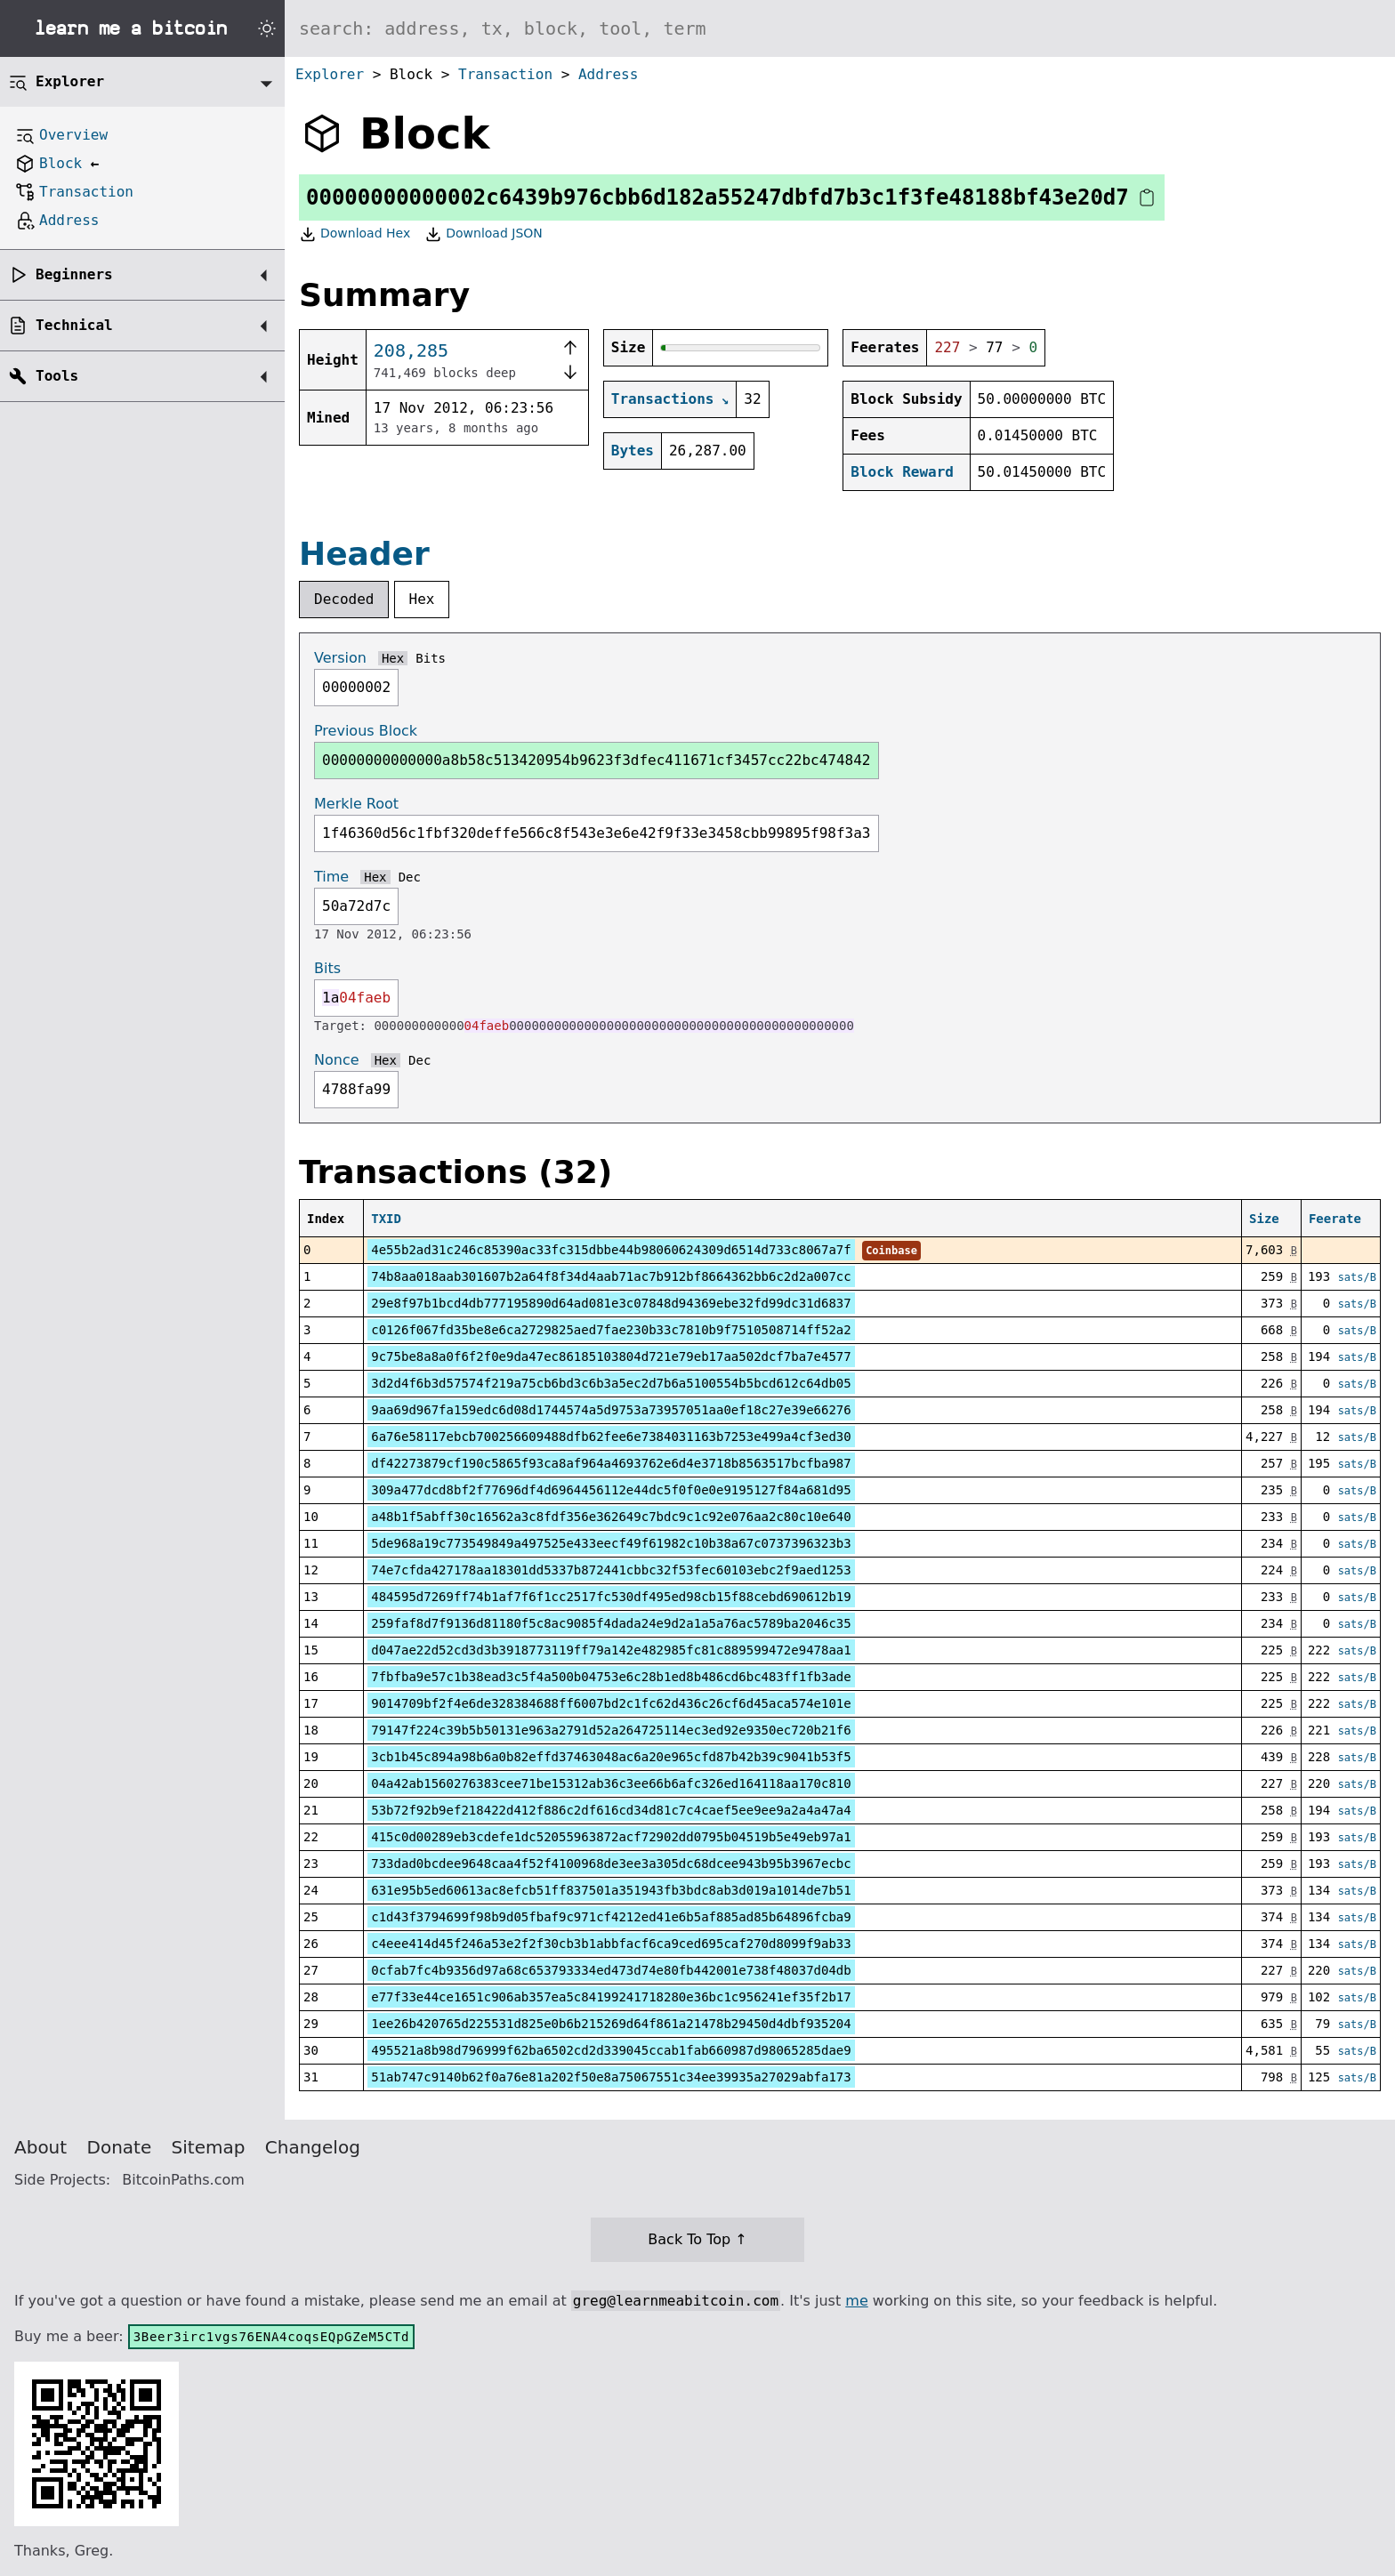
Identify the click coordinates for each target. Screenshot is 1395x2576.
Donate (119, 2147)
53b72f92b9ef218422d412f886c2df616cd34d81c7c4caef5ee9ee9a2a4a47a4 (611, 1810)
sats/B (1357, 1277)
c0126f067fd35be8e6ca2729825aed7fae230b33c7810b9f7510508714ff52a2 (611, 1330)
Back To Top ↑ (697, 2239)
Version (340, 657)
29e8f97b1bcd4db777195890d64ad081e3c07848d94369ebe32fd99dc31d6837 (611, 1303)
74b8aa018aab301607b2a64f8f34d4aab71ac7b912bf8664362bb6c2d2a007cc (611, 1276)
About (40, 2147)
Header (364, 553)
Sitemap (209, 2147)
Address (608, 74)
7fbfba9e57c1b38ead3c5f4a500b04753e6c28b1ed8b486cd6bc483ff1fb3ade (611, 1677)
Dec (410, 877)
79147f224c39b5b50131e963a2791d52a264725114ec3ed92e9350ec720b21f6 (611, 1730)
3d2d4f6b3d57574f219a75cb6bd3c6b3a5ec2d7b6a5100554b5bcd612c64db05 (611, 1383)
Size (1264, 1219)
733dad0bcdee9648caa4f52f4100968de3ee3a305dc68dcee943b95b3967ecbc (611, 1863)
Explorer (329, 74)
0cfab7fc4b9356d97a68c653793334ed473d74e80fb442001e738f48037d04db (611, 1970)
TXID (386, 1219)
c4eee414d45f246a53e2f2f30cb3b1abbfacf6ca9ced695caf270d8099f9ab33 (611, 1943)
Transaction (505, 74)
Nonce (336, 1059)
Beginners (74, 274)
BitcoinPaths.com (183, 2179)
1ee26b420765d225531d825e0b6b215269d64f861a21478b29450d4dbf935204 (611, 2024)
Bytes (632, 450)
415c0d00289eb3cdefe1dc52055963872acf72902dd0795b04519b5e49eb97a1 (611, 1837)
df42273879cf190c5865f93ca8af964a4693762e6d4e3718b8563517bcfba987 (611, 1463)
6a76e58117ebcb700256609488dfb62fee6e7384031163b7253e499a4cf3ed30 (611, 1436)
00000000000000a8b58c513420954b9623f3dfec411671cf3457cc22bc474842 (596, 760)
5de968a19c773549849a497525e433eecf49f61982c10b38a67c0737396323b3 (611, 1543)
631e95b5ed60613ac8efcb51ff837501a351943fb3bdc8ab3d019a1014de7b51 (611, 1890)
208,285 (411, 350)
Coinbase (891, 1250)
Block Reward (902, 471)
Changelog (312, 2147)
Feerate (1335, 1219)
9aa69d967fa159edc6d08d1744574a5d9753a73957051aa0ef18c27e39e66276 (611, 1410)
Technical (74, 325)
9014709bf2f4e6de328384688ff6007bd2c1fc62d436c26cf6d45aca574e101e (611, 1703)
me (856, 2300)
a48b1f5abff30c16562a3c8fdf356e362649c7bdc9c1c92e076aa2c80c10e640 (611, 1516)
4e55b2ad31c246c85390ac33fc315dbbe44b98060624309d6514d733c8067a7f (611, 1250)
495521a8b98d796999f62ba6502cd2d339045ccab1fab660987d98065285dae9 (611, 2050)
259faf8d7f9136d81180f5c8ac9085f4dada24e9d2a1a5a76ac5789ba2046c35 (611, 1623)
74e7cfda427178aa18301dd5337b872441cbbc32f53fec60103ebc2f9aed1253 (611, 1570)
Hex (422, 599)
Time (331, 876)
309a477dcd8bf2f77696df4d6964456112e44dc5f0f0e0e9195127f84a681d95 (611, 1490)
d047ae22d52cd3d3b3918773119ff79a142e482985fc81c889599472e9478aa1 (611, 1650)
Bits (430, 658)
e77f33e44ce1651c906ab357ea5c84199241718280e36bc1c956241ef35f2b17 (611, 1997)
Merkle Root (356, 803)
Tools (57, 375)
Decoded (344, 599)
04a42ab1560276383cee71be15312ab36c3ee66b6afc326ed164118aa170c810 (611, 1783)
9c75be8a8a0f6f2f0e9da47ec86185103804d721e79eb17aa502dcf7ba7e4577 (611, 1356)
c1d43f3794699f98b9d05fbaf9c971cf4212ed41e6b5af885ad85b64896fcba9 (611, 1917)
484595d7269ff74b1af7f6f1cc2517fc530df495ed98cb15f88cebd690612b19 (611, 1597)
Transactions (662, 398)
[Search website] (840, 28)
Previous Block (365, 730)
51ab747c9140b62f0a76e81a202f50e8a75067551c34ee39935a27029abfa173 (611, 2077)
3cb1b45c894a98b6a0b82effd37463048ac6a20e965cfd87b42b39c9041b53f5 (611, 1757)
